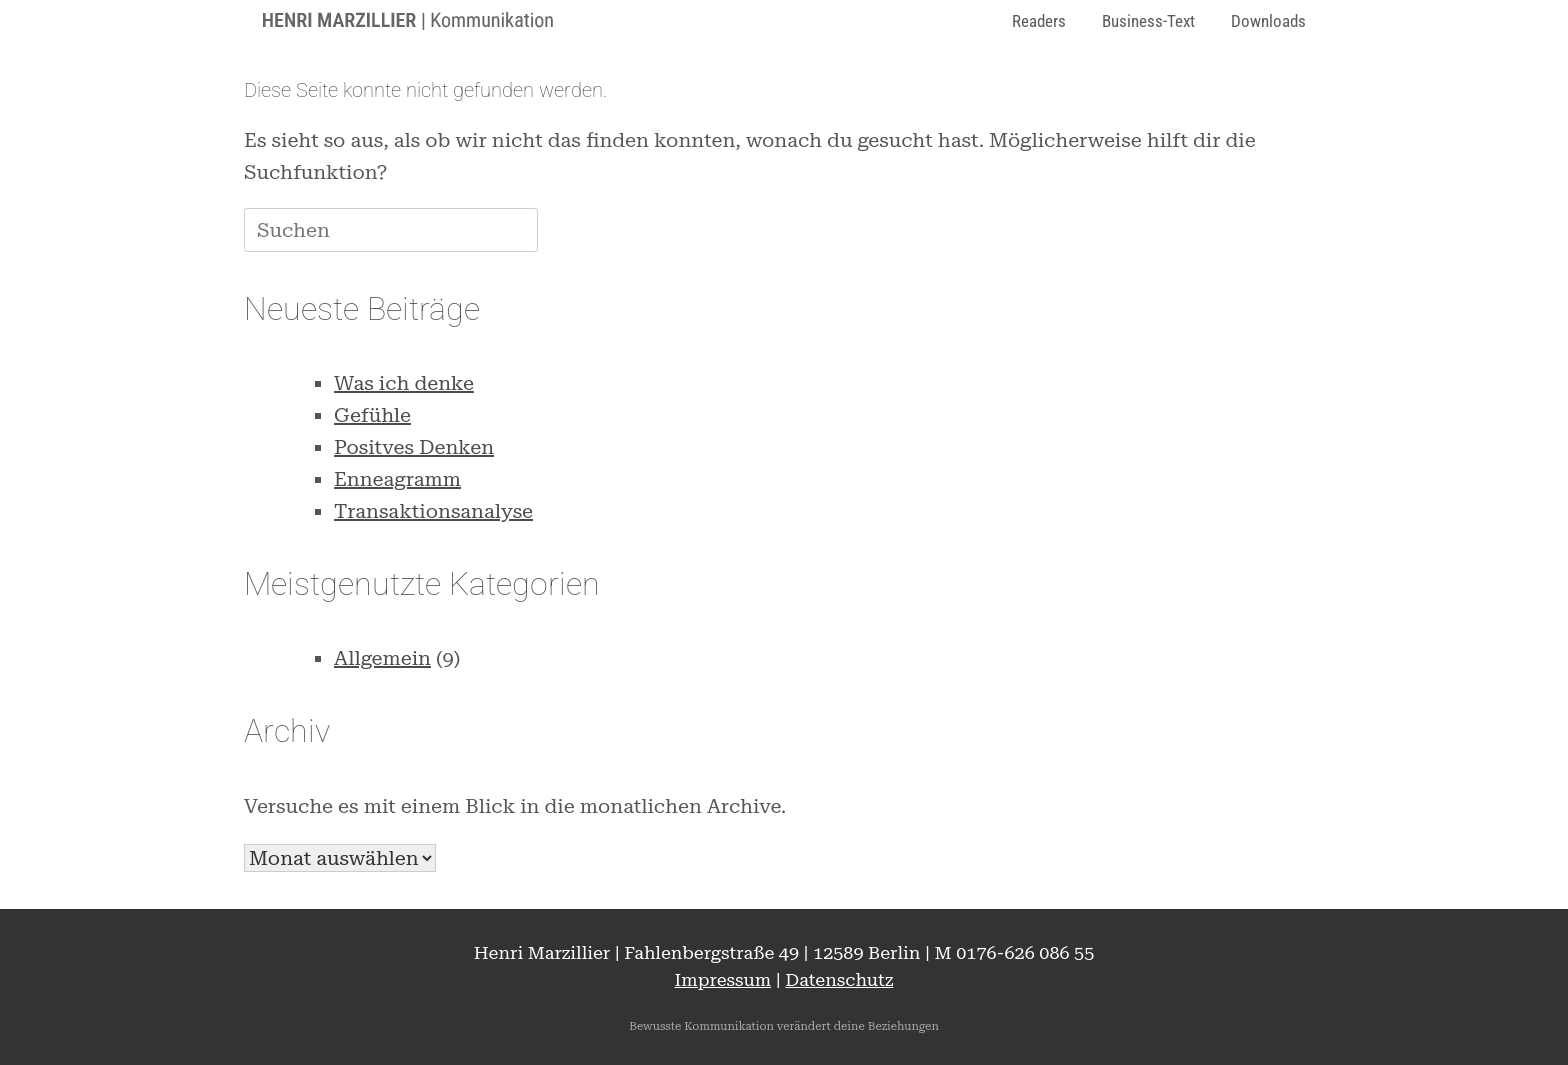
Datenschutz (839, 979)
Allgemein (382, 658)
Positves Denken (414, 447)
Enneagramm (397, 479)
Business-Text (1148, 21)
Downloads (1268, 21)
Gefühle (372, 415)
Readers (1039, 21)
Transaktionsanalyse (433, 511)
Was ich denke (404, 383)
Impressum (723, 979)
